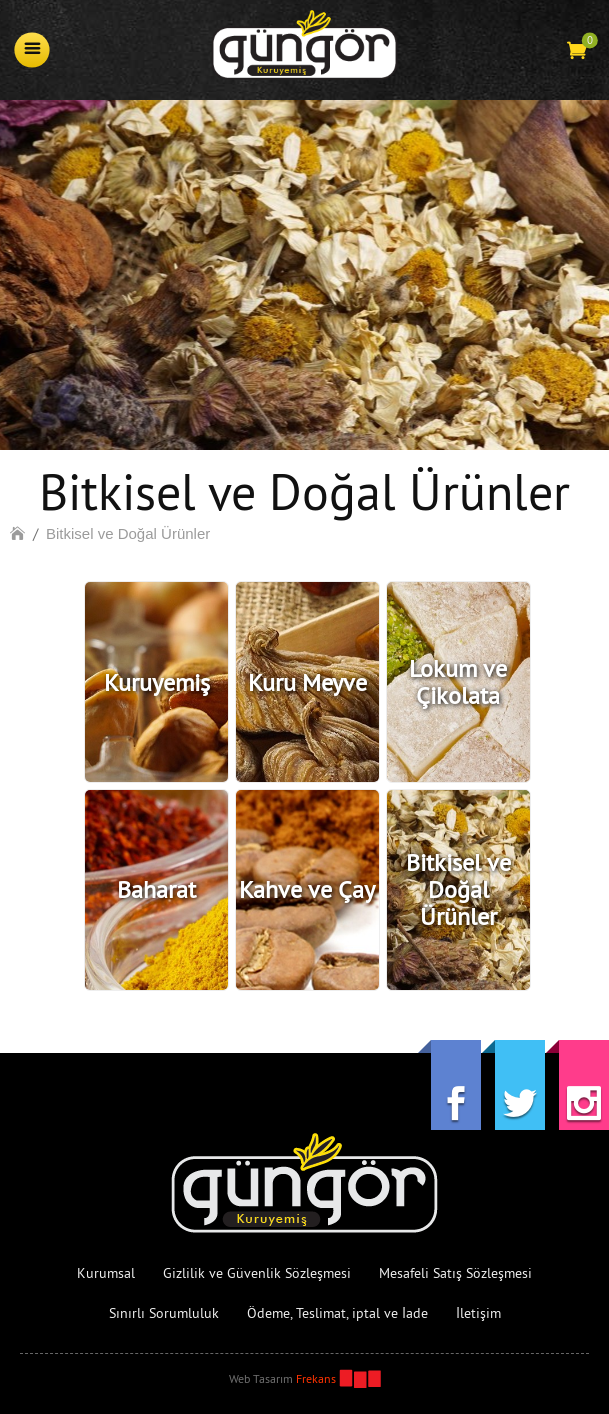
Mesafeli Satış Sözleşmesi (455, 1273)
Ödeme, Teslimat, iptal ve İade (337, 1313)
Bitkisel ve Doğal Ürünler (128, 533)
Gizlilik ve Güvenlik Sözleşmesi (257, 1273)
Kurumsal (106, 1273)
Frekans (316, 1378)
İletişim (478, 1313)
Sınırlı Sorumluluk (164, 1313)
